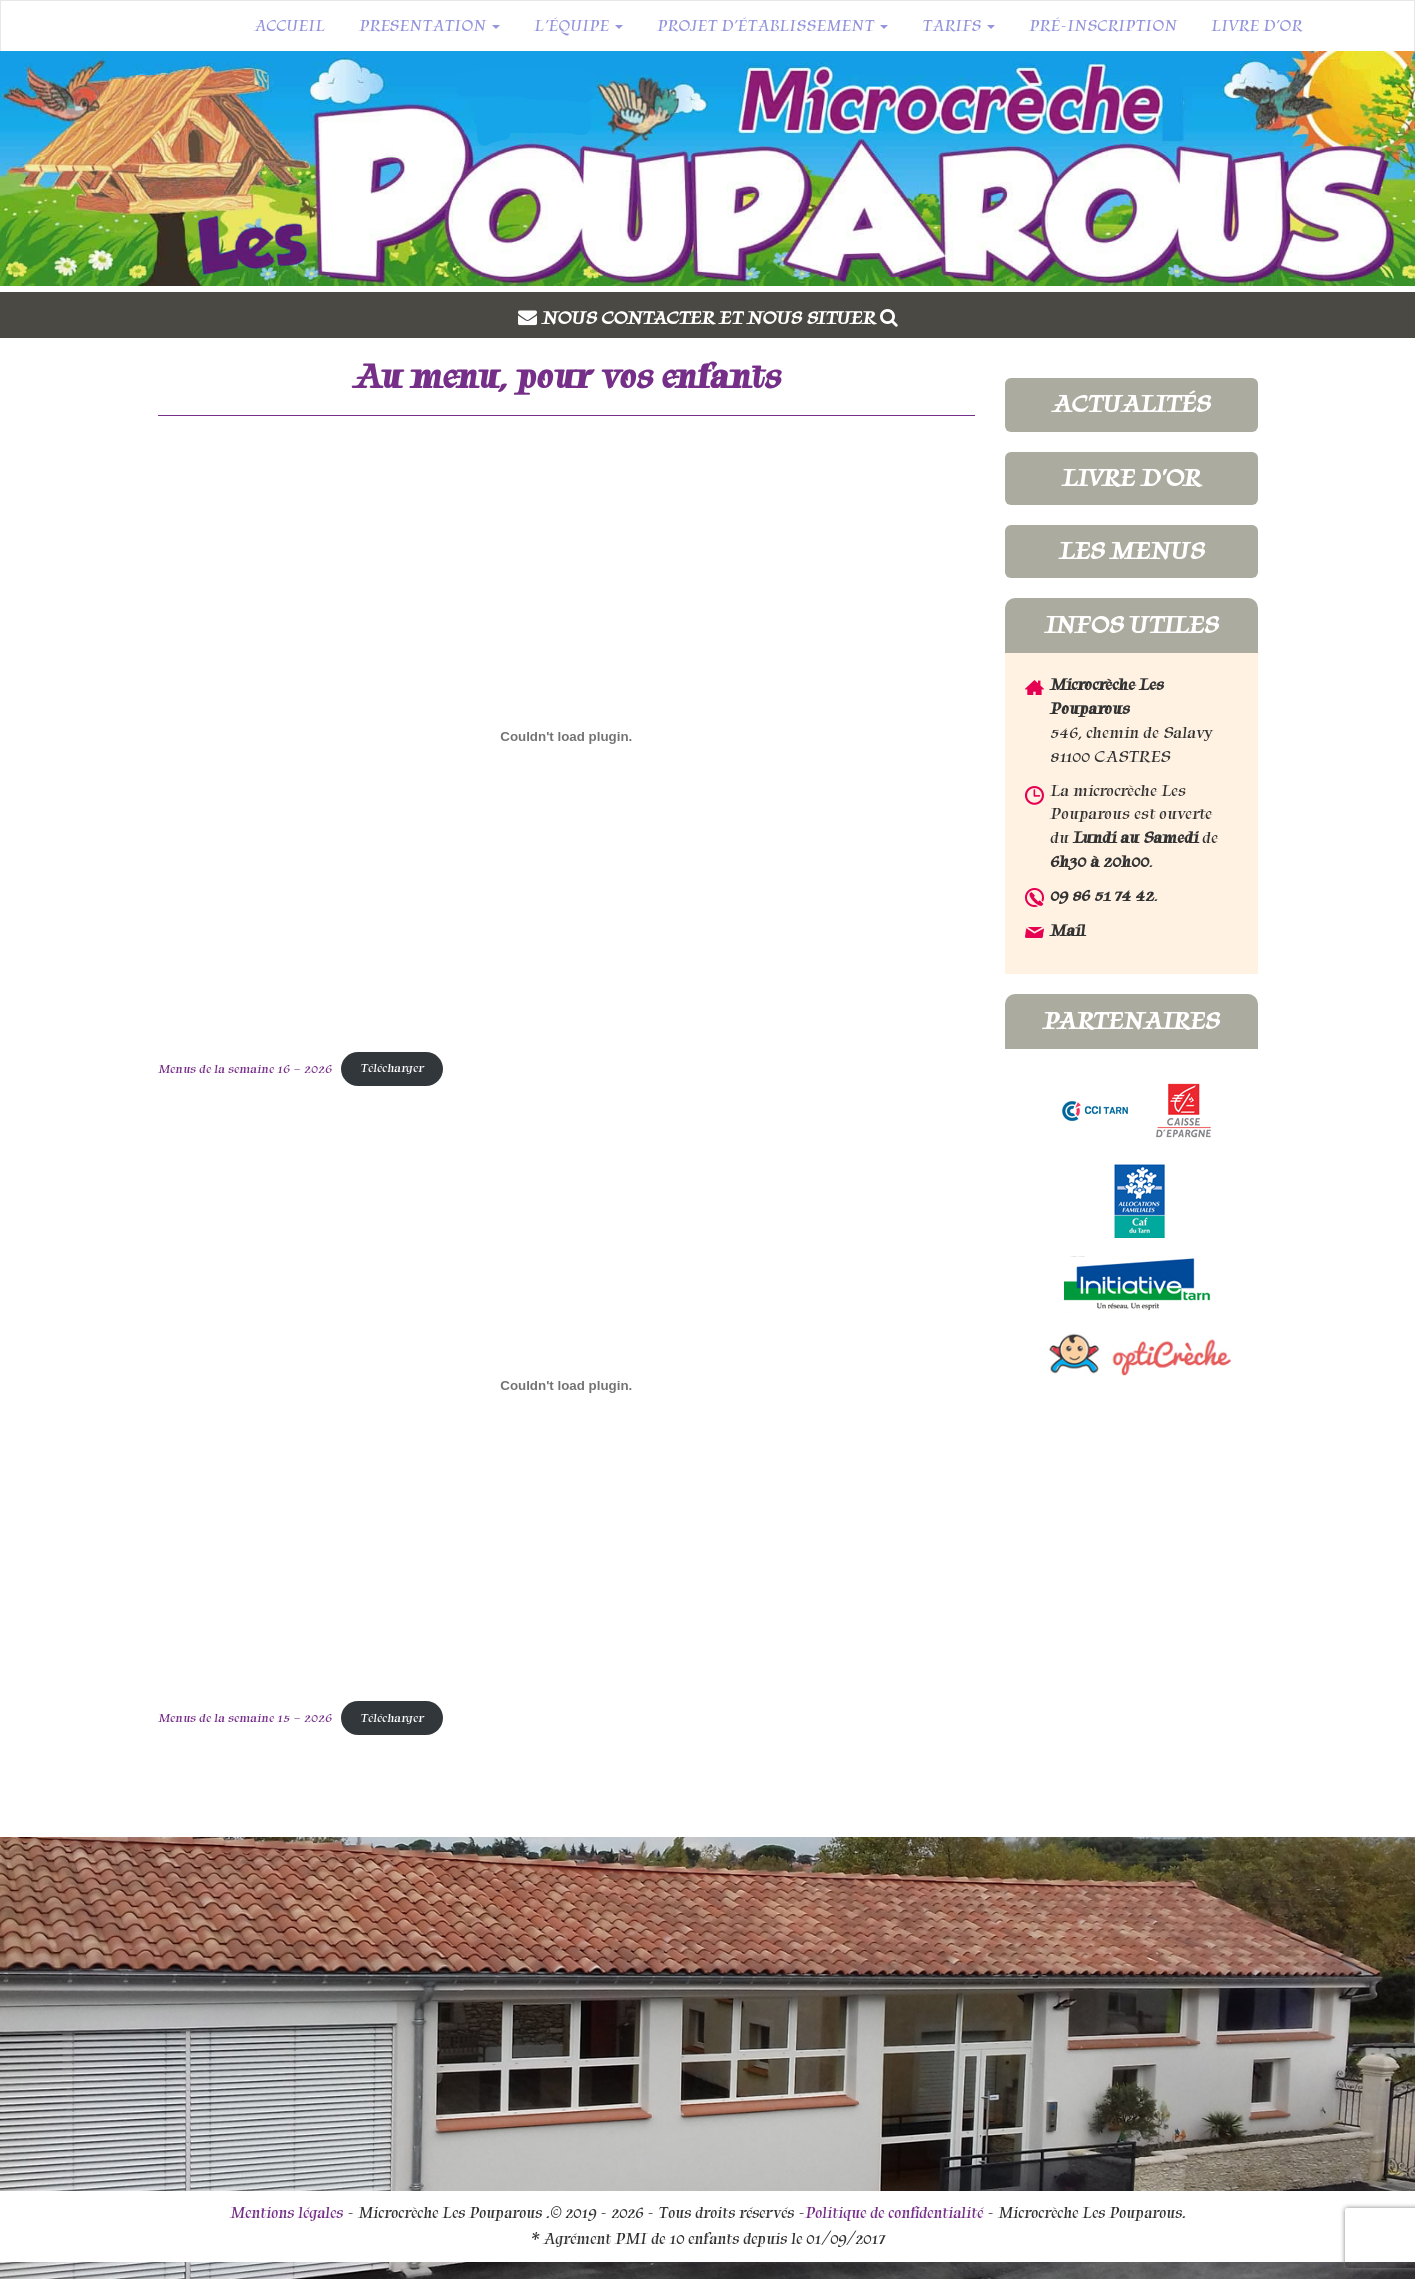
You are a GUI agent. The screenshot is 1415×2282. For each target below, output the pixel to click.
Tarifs (958, 26)
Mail (1067, 930)
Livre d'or (1131, 478)
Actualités (1131, 404)
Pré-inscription (1103, 26)
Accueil (289, 26)
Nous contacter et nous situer (720, 318)
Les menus (1131, 551)
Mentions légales (286, 2213)
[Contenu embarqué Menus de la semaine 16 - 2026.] (567, 736)
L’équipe (578, 26)
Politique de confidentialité (894, 2213)
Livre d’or (1256, 26)
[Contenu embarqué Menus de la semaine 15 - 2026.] (567, 1386)
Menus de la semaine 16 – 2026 (245, 1068)
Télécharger (392, 1068)
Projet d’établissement (772, 26)
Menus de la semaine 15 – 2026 (245, 1718)
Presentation (429, 26)
